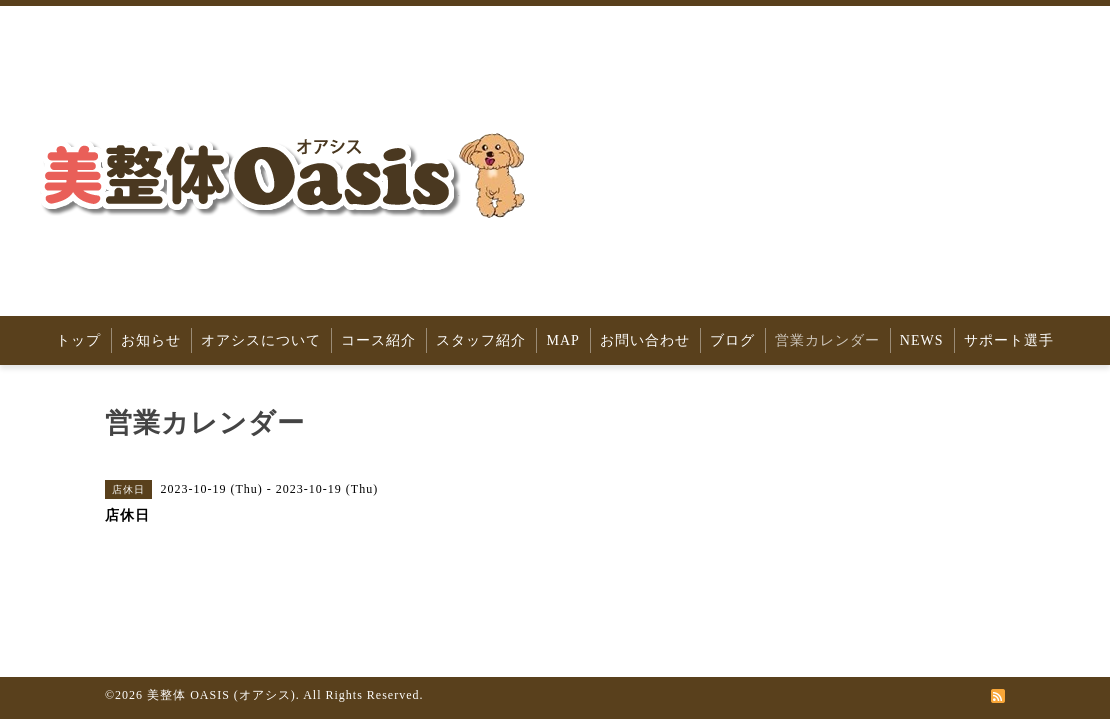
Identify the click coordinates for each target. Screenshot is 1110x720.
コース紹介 (378, 340)
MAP (562, 340)
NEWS (922, 340)
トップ (78, 340)
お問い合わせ (645, 340)
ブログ (732, 340)
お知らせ (151, 340)
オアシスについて (261, 340)
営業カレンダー (827, 340)
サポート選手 (1009, 340)
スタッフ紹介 (481, 340)
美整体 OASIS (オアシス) (221, 695)
